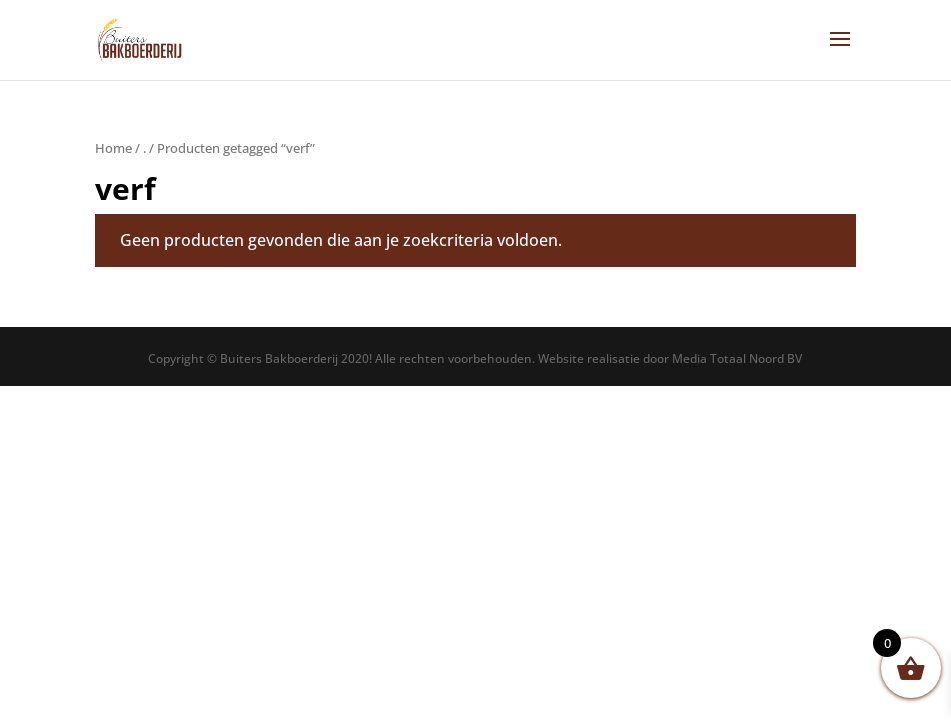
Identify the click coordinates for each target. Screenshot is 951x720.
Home (113, 148)
